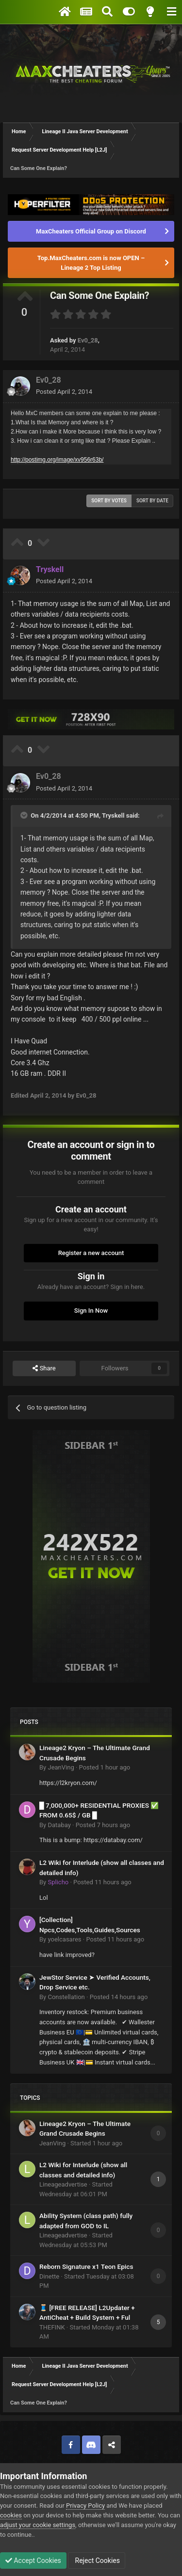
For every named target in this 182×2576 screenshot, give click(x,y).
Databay (59, 1825)
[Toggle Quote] (24, 815)
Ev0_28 (88, 340)
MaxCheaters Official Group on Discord (91, 231)
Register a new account (91, 1253)
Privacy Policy (85, 2505)
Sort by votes (109, 500)
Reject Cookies (96, 2560)
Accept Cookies (33, 2560)
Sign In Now (91, 1310)
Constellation (66, 1997)
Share (44, 1368)
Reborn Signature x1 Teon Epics (86, 2266)
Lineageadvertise (63, 2184)
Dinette (49, 2276)
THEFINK (52, 2327)
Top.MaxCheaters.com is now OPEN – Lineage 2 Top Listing (91, 262)
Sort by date (152, 500)
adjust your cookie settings (37, 2525)
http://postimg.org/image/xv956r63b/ (57, 459)
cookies (11, 2515)
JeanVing (61, 1767)
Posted (64, 391)
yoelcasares (64, 1939)
